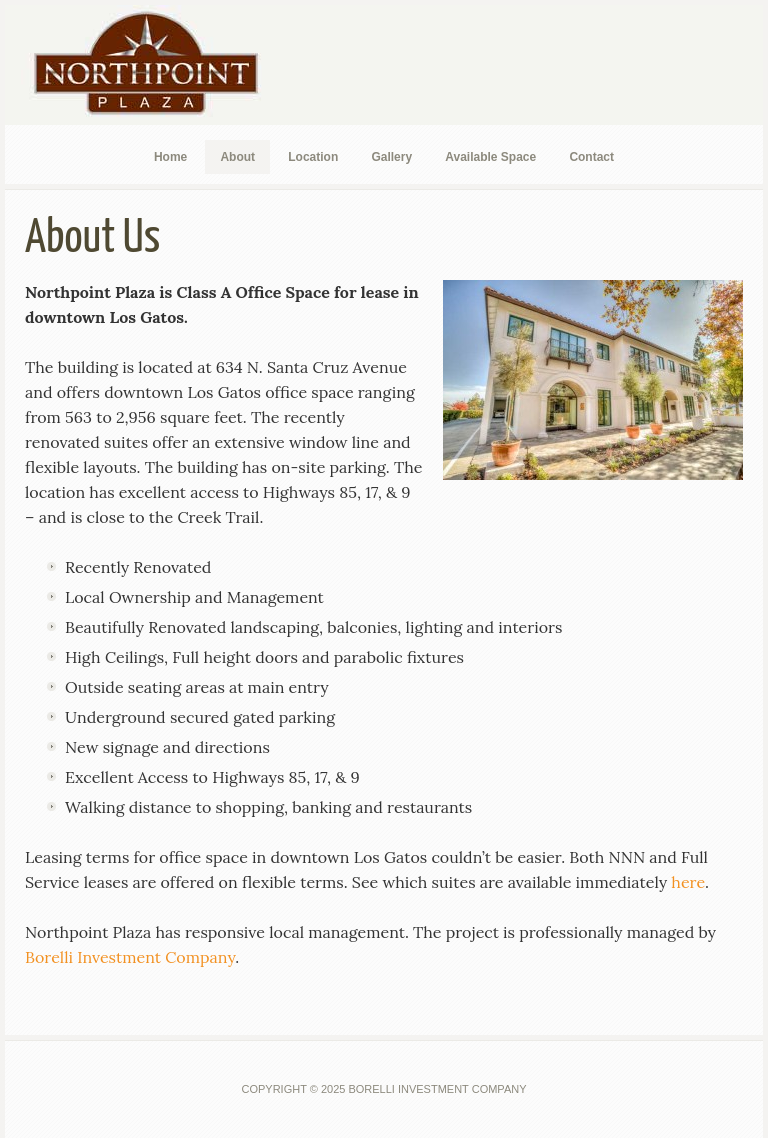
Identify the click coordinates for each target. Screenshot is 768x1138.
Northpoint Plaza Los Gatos (155, 65)
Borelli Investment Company (130, 957)
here (688, 882)
